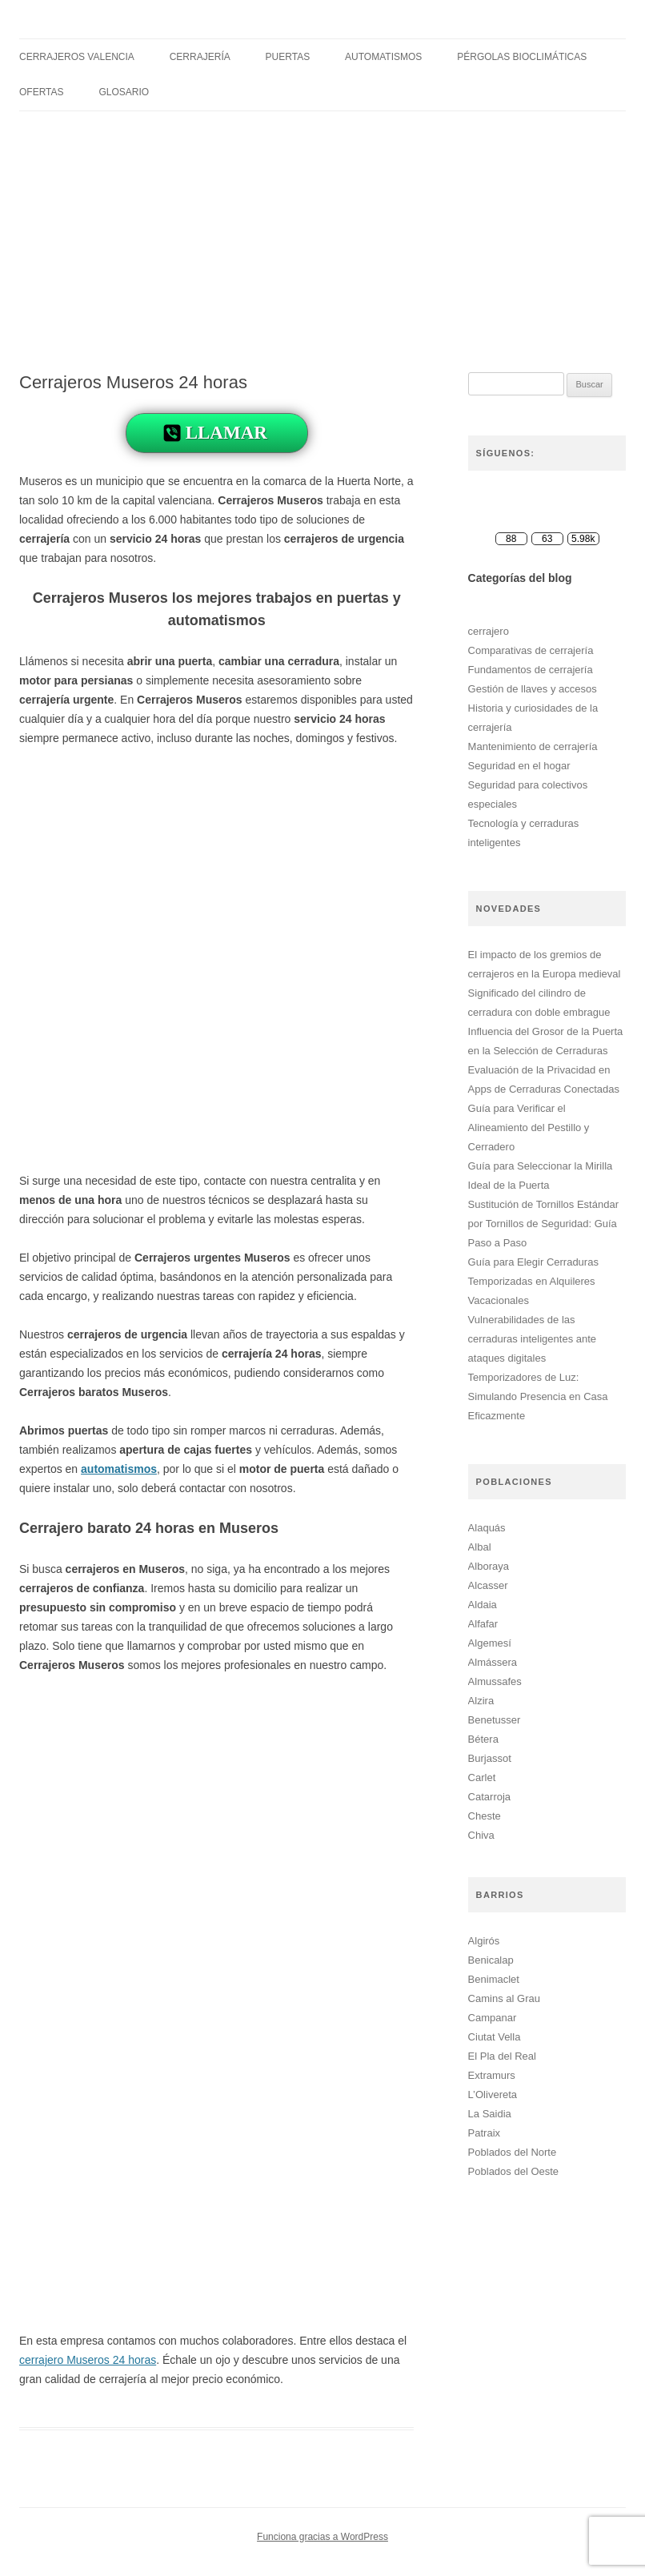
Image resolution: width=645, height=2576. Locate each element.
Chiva (481, 1835)
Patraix (484, 2133)
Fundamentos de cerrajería (530, 670)
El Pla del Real (502, 2056)
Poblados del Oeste (513, 2171)
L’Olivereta (492, 2094)
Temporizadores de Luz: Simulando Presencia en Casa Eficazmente (538, 1396)
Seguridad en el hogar (519, 766)
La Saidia (489, 2114)
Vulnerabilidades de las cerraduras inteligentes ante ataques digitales (532, 1339)
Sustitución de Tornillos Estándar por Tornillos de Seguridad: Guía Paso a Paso (543, 1223)
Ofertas (41, 92)
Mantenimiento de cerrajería (533, 746)
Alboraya (488, 1566)
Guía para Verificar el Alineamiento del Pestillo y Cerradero (529, 1127)
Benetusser (494, 1720)
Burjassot (489, 1758)
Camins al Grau (504, 1998)
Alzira (481, 1701)
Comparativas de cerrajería (531, 650)
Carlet (482, 1778)
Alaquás (487, 1528)
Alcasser (488, 1585)
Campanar (492, 2018)
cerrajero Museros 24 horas (87, 2359)
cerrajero (488, 631)
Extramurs (491, 2075)
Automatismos (383, 56)
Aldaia (482, 1605)
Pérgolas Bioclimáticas (522, 56)
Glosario (123, 92)
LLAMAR (226, 433)
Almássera (492, 1662)
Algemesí (489, 1643)
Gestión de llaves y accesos (532, 689)
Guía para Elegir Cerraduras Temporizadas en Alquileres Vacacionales (533, 1281)
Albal (479, 1547)
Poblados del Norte (512, 2152)
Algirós (484, 1941)
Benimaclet (493, 1979)
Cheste (484, 1816)
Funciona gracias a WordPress (322, 2536)
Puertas (288, 56)
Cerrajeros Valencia (76, 56)
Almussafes (495, 1681)
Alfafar (483, 1624)
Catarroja (489, 1797)
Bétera (483, 1739)
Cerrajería (200, 56)
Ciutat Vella (494, 2037)
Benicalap (491, 1960)
